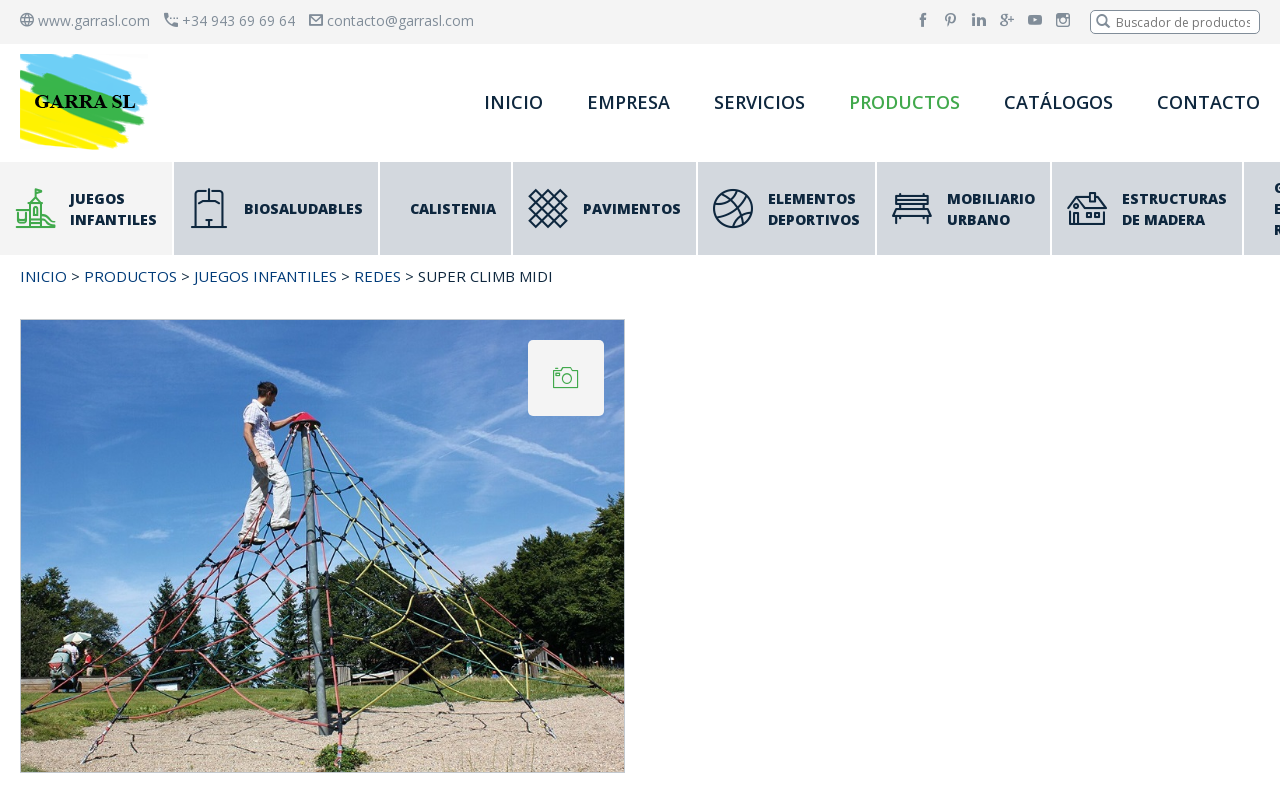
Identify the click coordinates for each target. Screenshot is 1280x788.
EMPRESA (628, 102)
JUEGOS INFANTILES (265, 276)
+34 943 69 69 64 (229, 20)
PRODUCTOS (904, 102)
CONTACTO (1208, 102)
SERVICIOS (759, 102)
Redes (377, 276)
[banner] (88, 101)
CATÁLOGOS (1058, 102)
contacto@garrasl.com (391, 20)
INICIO (513, 102)
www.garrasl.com (85, 20)
